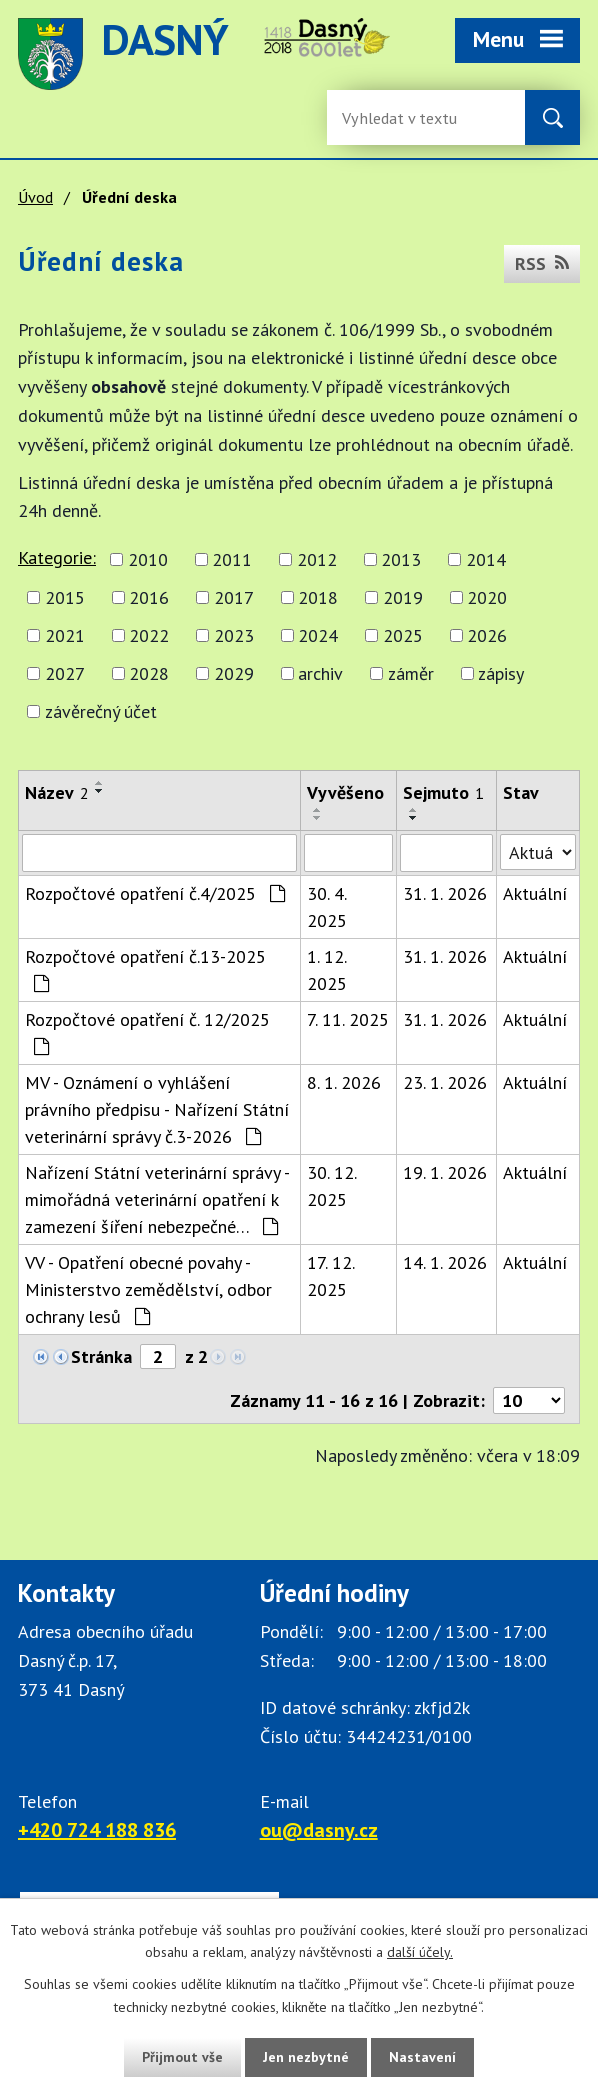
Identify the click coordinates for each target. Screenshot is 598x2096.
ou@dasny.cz (319, 1830)
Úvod (35, 197)
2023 (234, 635)
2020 (487, 597)
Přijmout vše (182, 2057)
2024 (318, 635)
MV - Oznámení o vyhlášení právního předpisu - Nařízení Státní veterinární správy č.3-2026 (157, 1109)
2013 (401, 559)
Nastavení (422, 2057)
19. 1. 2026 (445, 1172)
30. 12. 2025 (331, 1186)
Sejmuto (443, 792)
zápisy (501, 673)
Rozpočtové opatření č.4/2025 (155, 893)
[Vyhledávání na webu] (407, 117)
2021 (65, 635)
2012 (317, 559)
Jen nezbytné (306, 2057)
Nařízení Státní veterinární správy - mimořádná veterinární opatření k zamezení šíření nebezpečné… (157, 1199)
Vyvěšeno (345, 792)
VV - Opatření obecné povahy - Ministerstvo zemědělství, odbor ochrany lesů (148, 1289)
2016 (149, 597)
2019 (403, 597)
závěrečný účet (101, 711)
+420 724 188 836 (97, 1830)
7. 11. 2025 (348, 1019)
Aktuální (535, 893)
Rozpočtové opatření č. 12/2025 (147, 1032)
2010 (148, 559)
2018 (318, 597)
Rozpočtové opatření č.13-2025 (145, 969)
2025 (403, 635)
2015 (65, 597)
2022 (149, 635)
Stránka (101, 1356)
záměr (411, 673)
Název (57, 792)
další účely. (420, 1953)
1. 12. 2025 (327, 970)
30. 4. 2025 (327, 907)
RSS (542, 263)
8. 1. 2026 (344, 1082)
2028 (149, 673)
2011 (232, 559)
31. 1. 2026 (445, 893)
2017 (234, 597)
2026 (487, 635)
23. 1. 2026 (445, 1082)
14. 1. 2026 (445, 1262)
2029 (234, 673)
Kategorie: (57, 557)
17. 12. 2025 (330, 1276)
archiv (320, 673)
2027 (65, 673)
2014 (486, 559)
